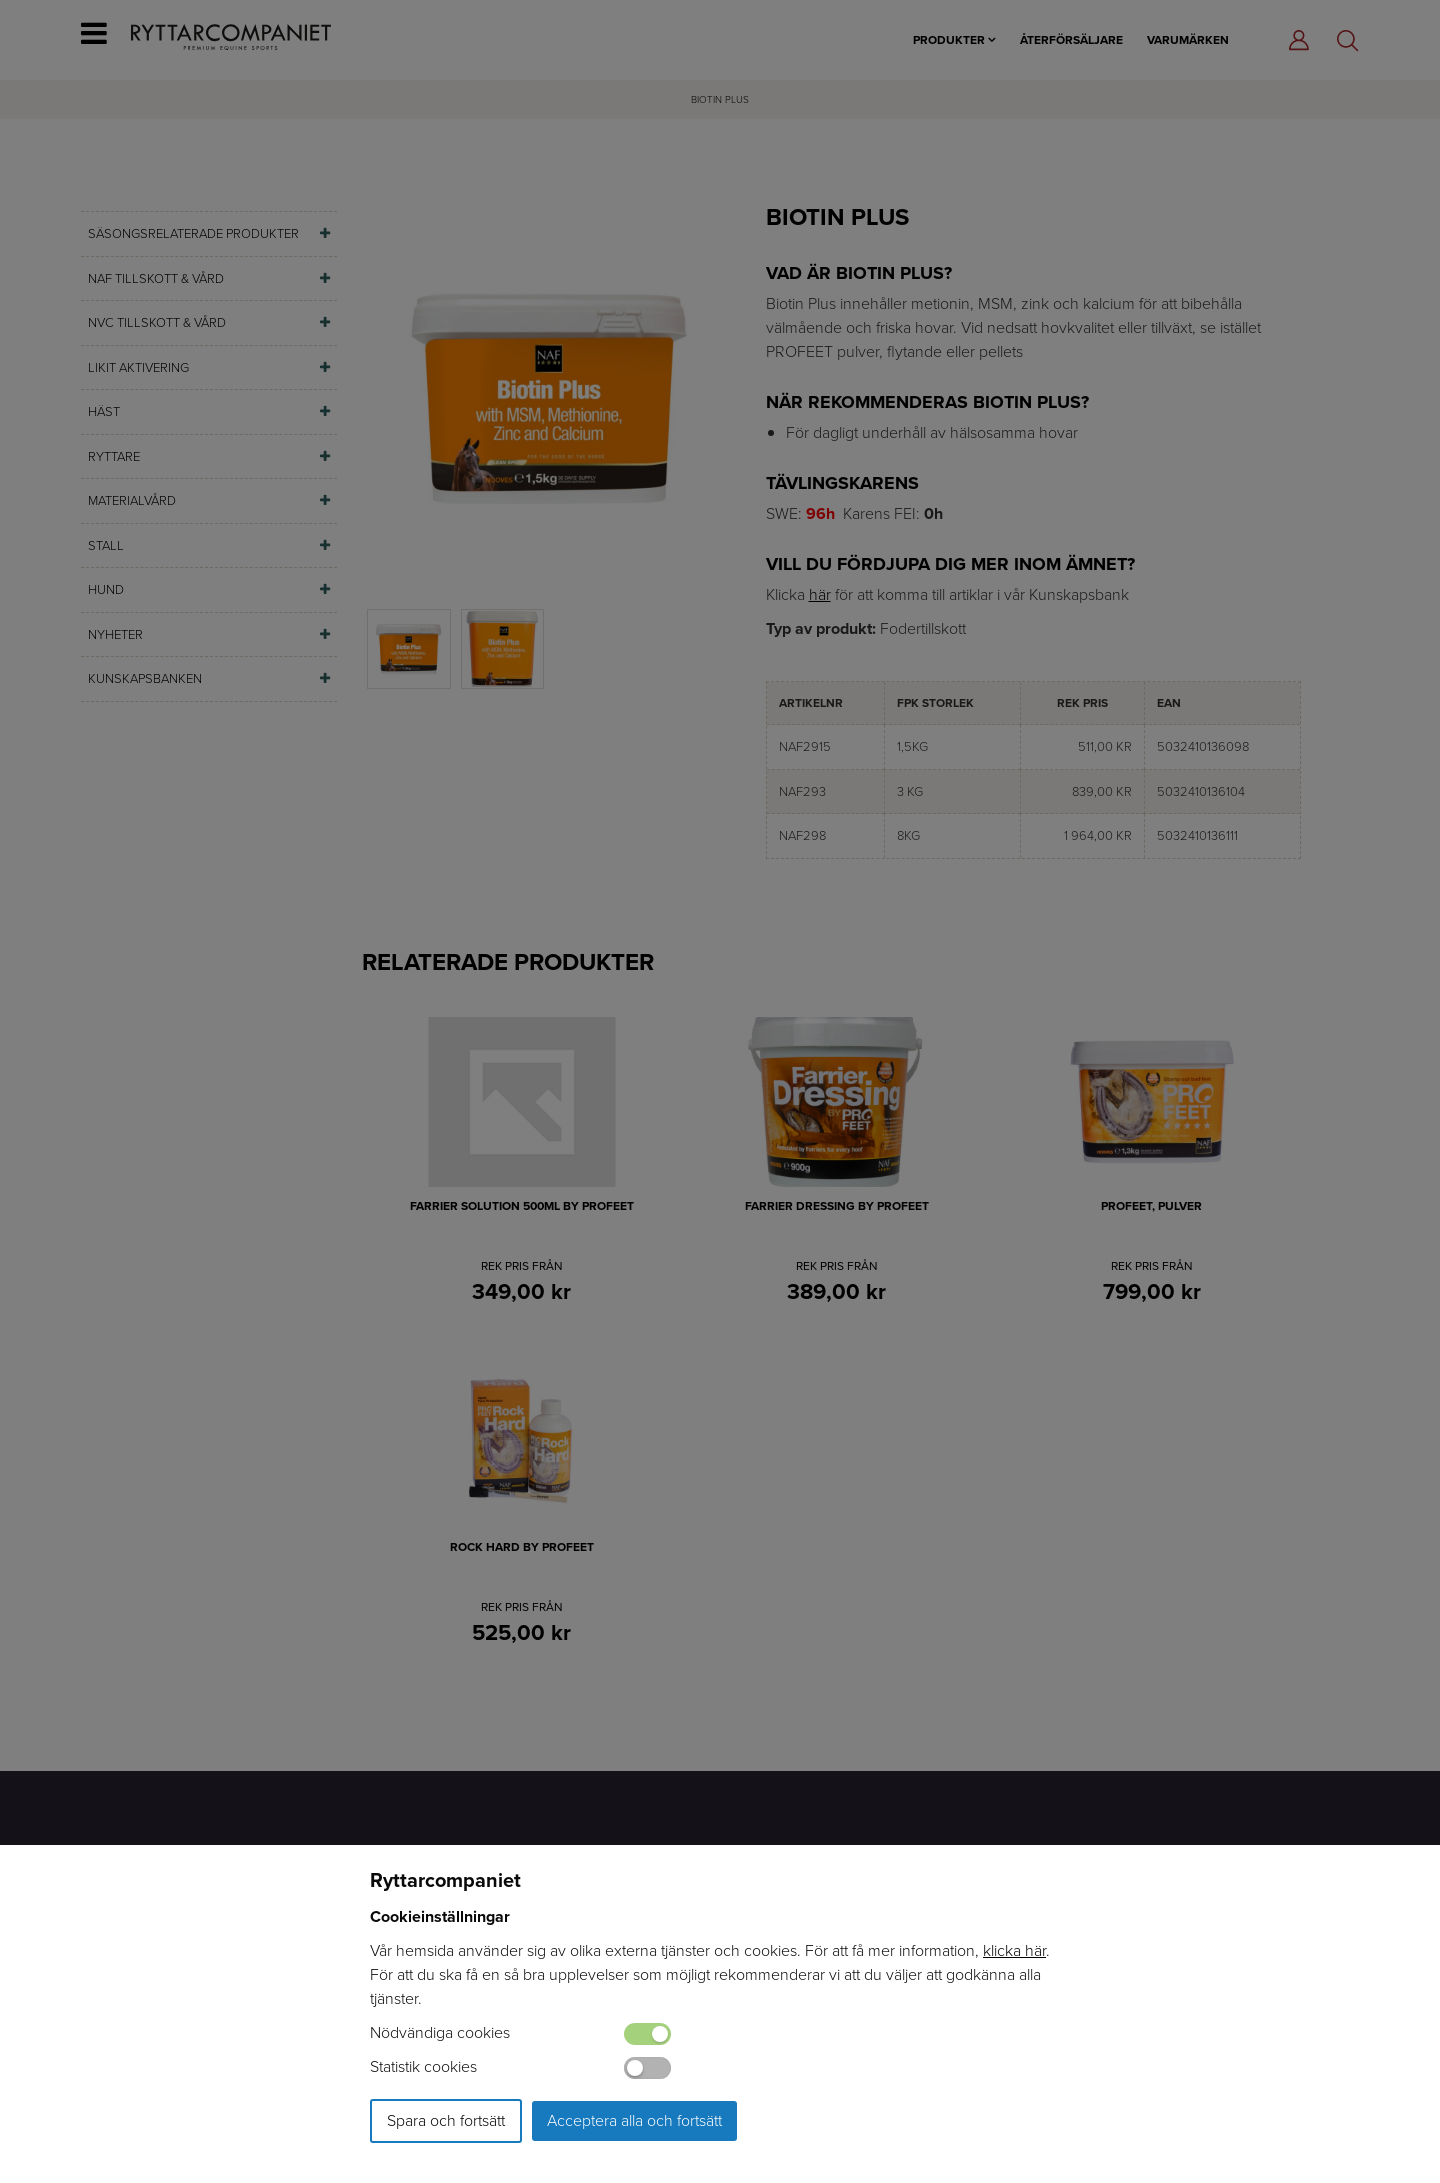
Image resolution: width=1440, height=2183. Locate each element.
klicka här (1014, 1950)
